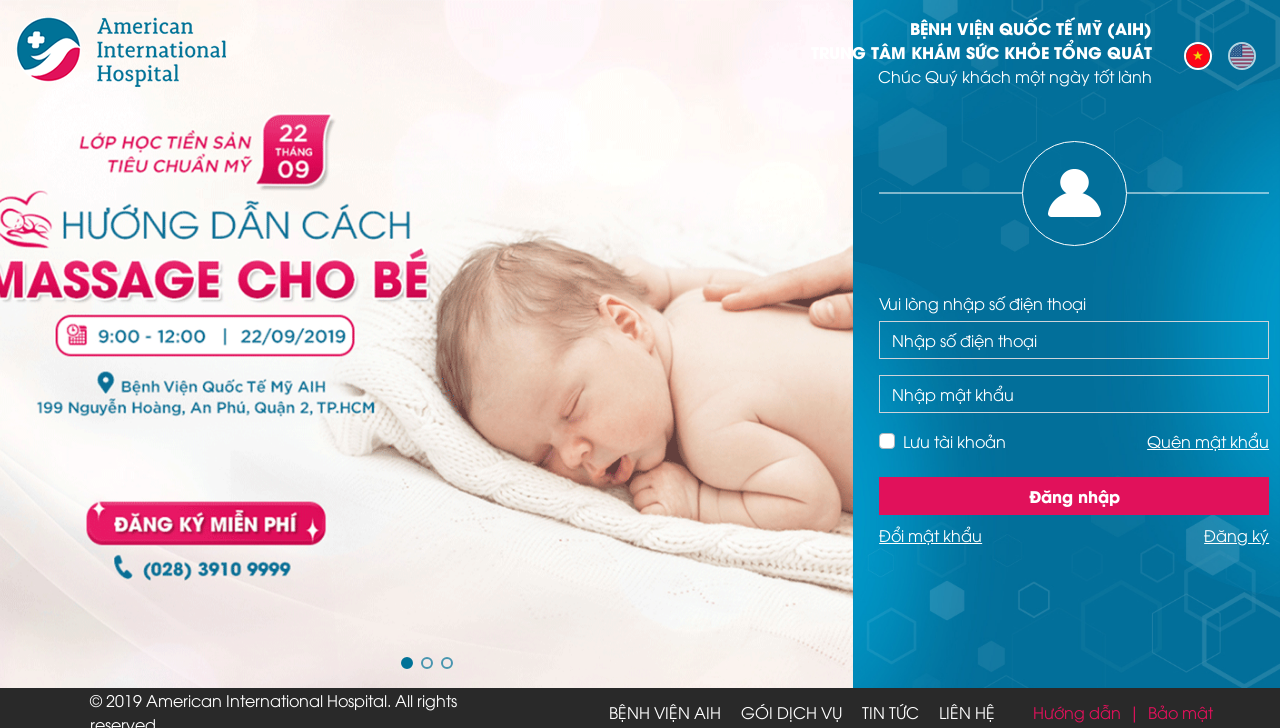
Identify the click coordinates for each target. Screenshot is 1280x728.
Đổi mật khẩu (930, 535)
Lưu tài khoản (954, 441)
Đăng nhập (1074, 495)
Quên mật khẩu (1208, 441)
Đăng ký (1236, 535)
